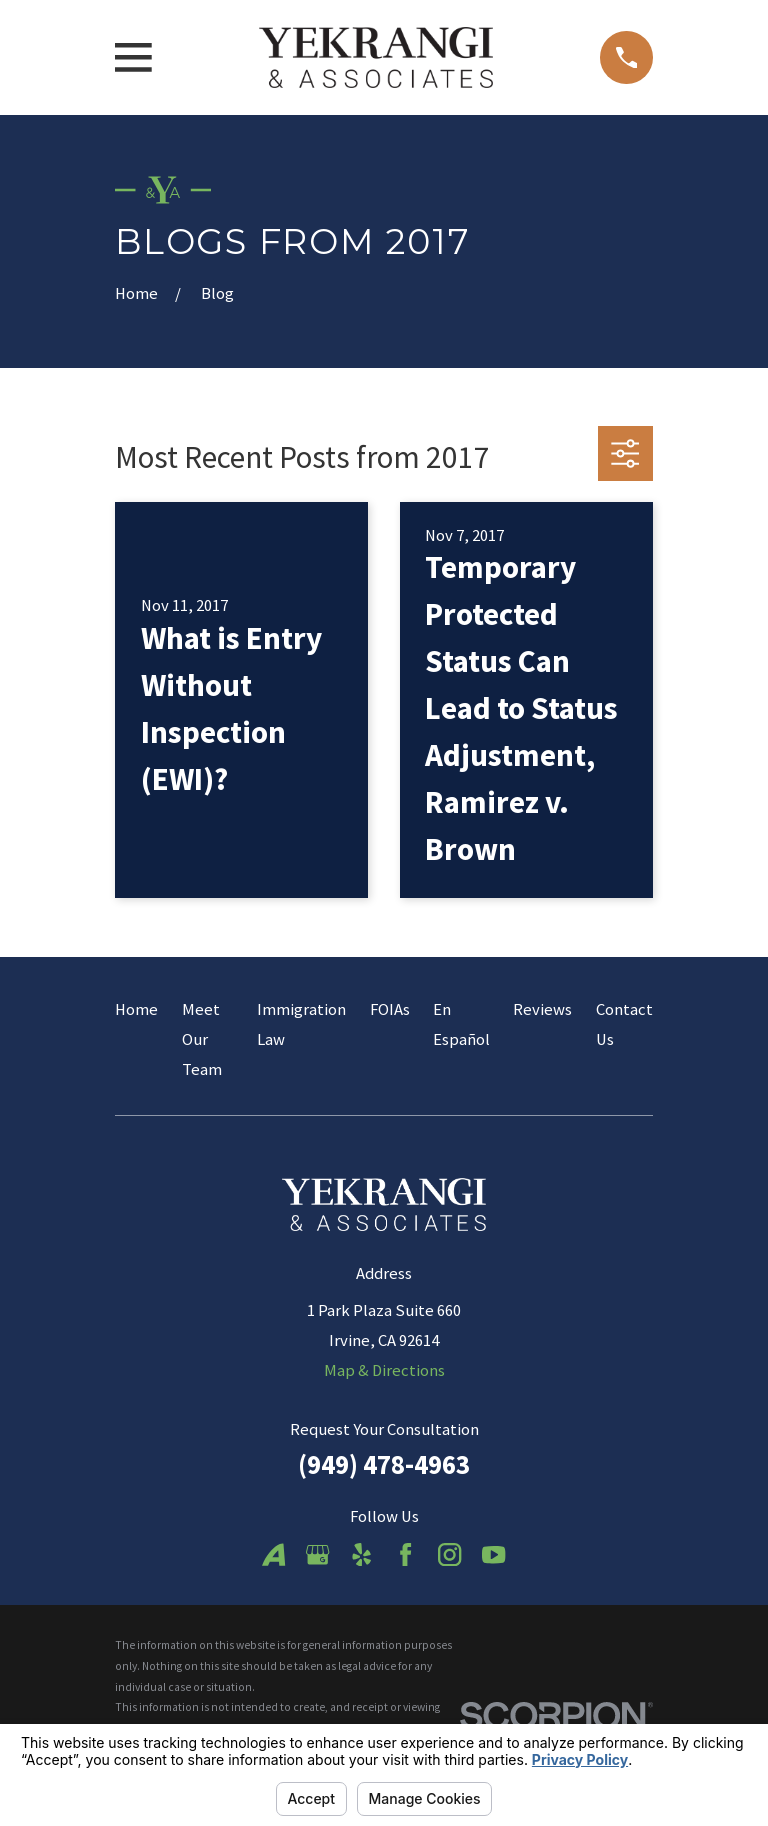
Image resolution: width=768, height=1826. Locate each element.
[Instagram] (449, 1554)
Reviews (542, 1009)
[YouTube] (493, 1554)
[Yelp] (361, 1554)
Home (136, 1009)
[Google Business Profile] (317, 1554)
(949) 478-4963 (384, 1464)
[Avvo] (273, 1554)
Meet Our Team (202, 1039)
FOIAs (390, 1009)
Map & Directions (384, 1370)
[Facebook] (405, 1554)
